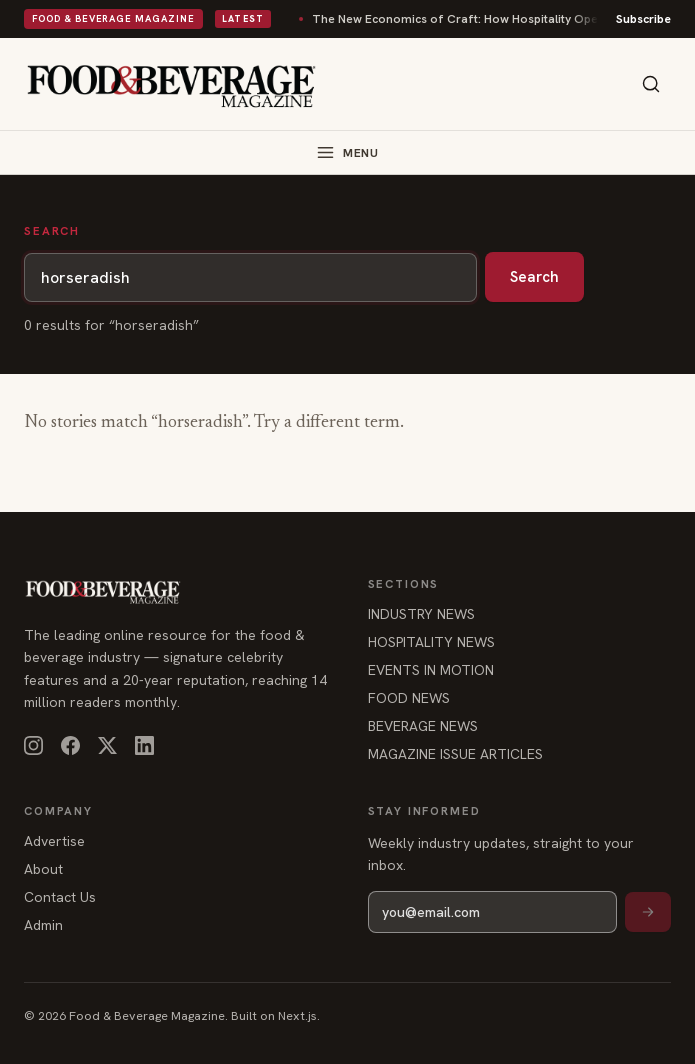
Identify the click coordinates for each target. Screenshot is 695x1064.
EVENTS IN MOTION (431, 670)
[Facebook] (70, 745)
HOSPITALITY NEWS (431, 642)
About (43, 869)
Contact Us (60, 897)
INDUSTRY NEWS (421, 614)
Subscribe (643, 19)
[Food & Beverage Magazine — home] (171, 84)
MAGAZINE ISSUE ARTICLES (455, 754)
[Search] (651, 84)
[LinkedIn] (144, 745)
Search (534, 277)
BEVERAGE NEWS (423, 726)
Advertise (54, 841)
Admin (43, 925)
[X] (107, 745)
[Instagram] (33, 745)
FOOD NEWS (409, 698)
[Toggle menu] (347, 152)
